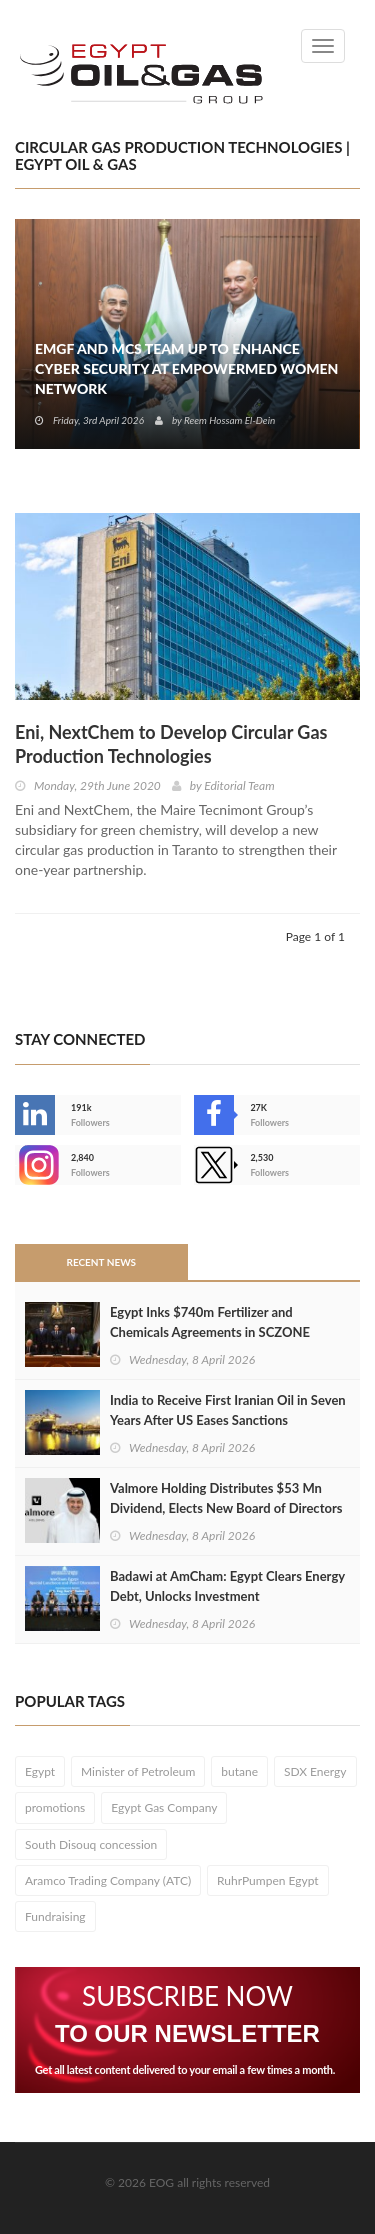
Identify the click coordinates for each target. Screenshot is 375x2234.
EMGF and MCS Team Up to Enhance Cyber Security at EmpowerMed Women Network (186, 368)
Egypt (40, 1771)
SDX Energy (315, 1771)
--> (35, 1165)
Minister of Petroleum (138, 1771)
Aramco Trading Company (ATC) (108, 1880)
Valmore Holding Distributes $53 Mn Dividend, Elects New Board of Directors (226, 1498)
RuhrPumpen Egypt (268, 1880)
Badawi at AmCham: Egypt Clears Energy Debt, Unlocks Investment (227, 1586)
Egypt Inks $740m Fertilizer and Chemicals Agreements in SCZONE (210, 1322)
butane (239, 1771)
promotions (55, 1807)
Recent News (101, 1262)
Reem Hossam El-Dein (229, 420)
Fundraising (55, 1916)
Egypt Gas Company (164, 1807)
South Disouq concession (91, 1844)
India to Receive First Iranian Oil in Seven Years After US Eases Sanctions (228, 1410)
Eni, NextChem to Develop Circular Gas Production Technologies (171, 744)
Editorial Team (239, 785)
